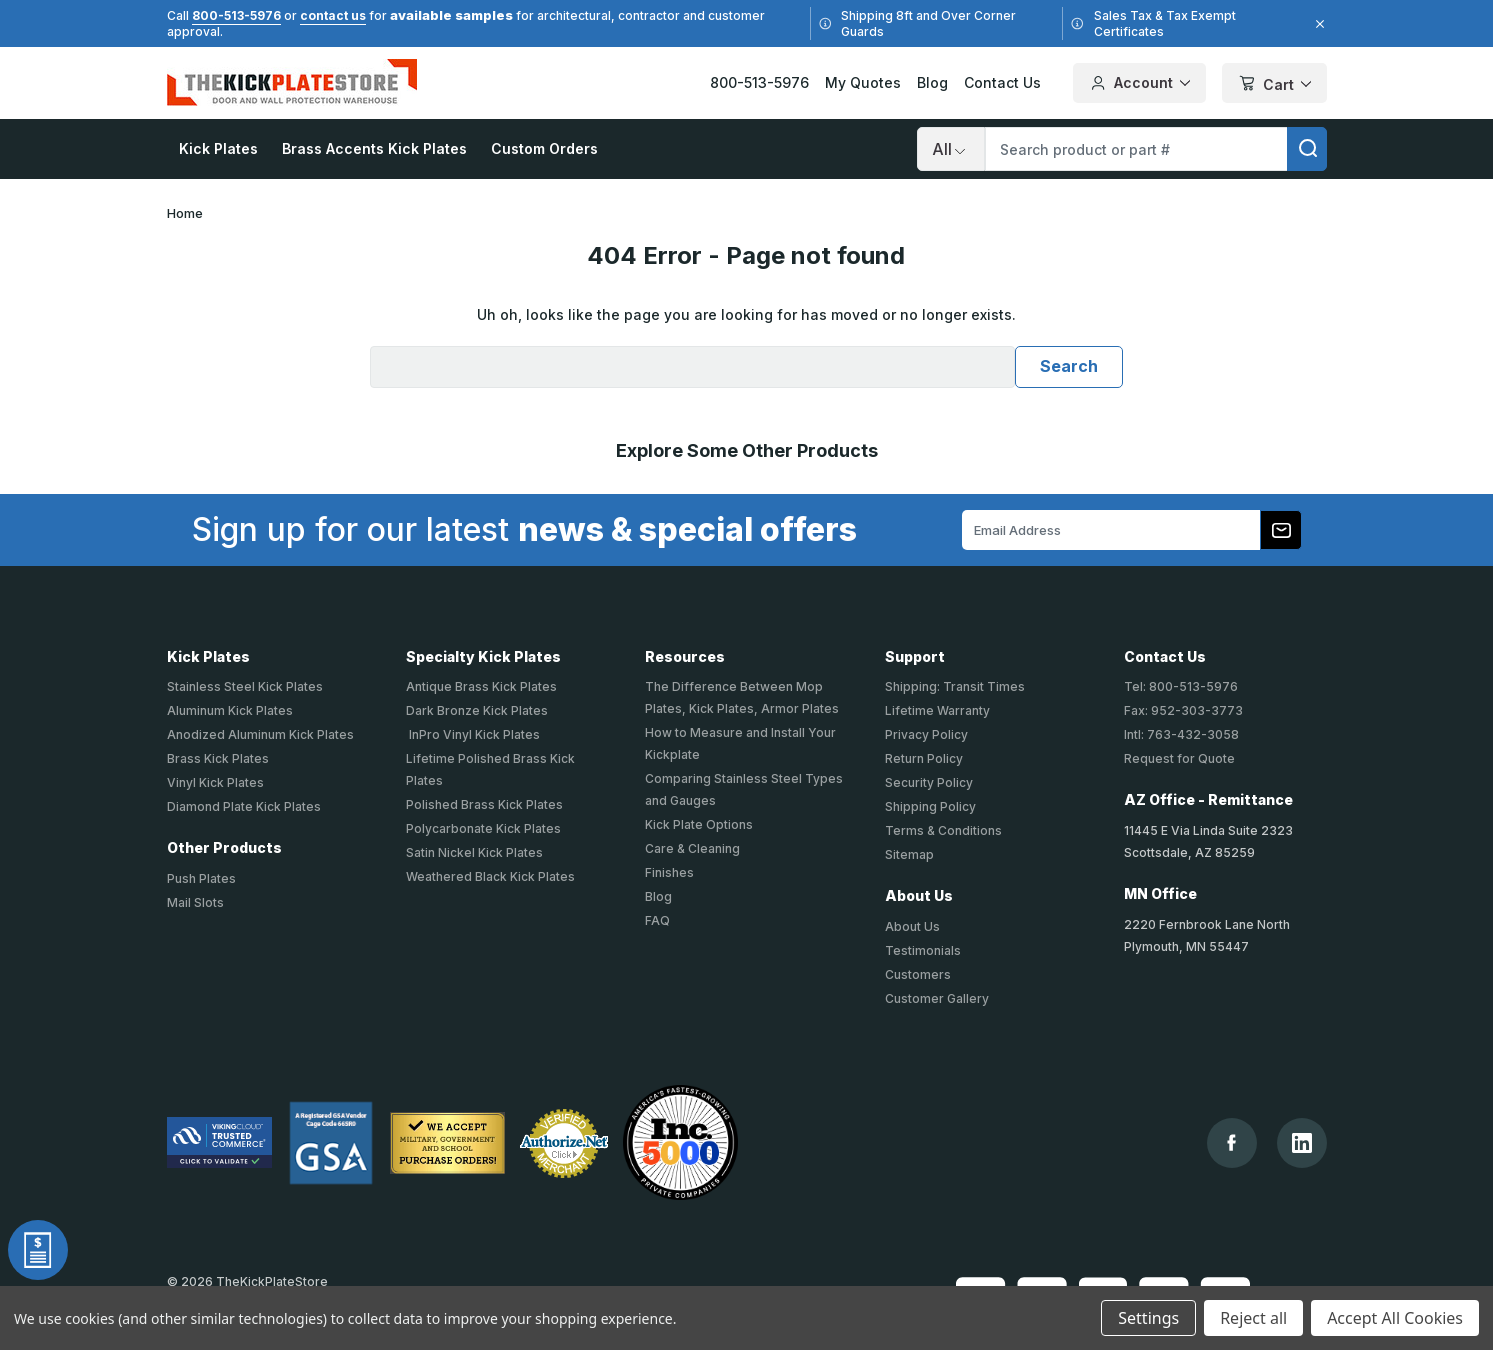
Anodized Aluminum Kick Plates (260, 734)
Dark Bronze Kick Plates (477, 710)
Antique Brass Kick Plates (481, 686)
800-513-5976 (236, 15)
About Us (912, 926)
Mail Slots (195, 902)
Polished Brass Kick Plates (484, 804)
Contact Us (1002, 82)
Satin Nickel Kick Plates (474, 852)
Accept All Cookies (1395, 1318)
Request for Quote (1179, 758)
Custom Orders (544, 148)
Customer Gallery (937, 998)
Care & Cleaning (692, 848)
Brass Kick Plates (218, 758)
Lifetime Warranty (937, 710)
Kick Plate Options (699, 824)
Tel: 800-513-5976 (1181, 686)
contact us (333, 15)
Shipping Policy (930, 806)
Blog (932, 82)
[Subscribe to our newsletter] (1281, 530)
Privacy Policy (926, 734)
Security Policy (929, 782)
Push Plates (201, 878)
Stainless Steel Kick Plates (245, 686)
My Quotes (863, 82)
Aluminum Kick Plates (230, 710)
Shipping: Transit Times (955, 686)
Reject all (1253, 1318)
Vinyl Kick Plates (215, 782)
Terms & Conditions (943, 830)
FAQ (657, 920)
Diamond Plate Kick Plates (244, 806)
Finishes (669, 872)
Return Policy (924, 758)
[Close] (1317, 24)
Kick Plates (218, 148)
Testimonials (923, 950)
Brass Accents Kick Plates (374, 148)
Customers (918, 974)
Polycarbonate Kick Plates (483, 828)
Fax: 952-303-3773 (1183, 710)
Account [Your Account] (1139, 83)
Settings (1148, 1318)
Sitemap (909, 854)
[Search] (951, 149)
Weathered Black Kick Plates (490, 876)
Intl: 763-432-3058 (1181, 734)
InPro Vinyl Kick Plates (473, 734)
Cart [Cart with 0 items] (1274, 84)
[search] (1307, 149)
